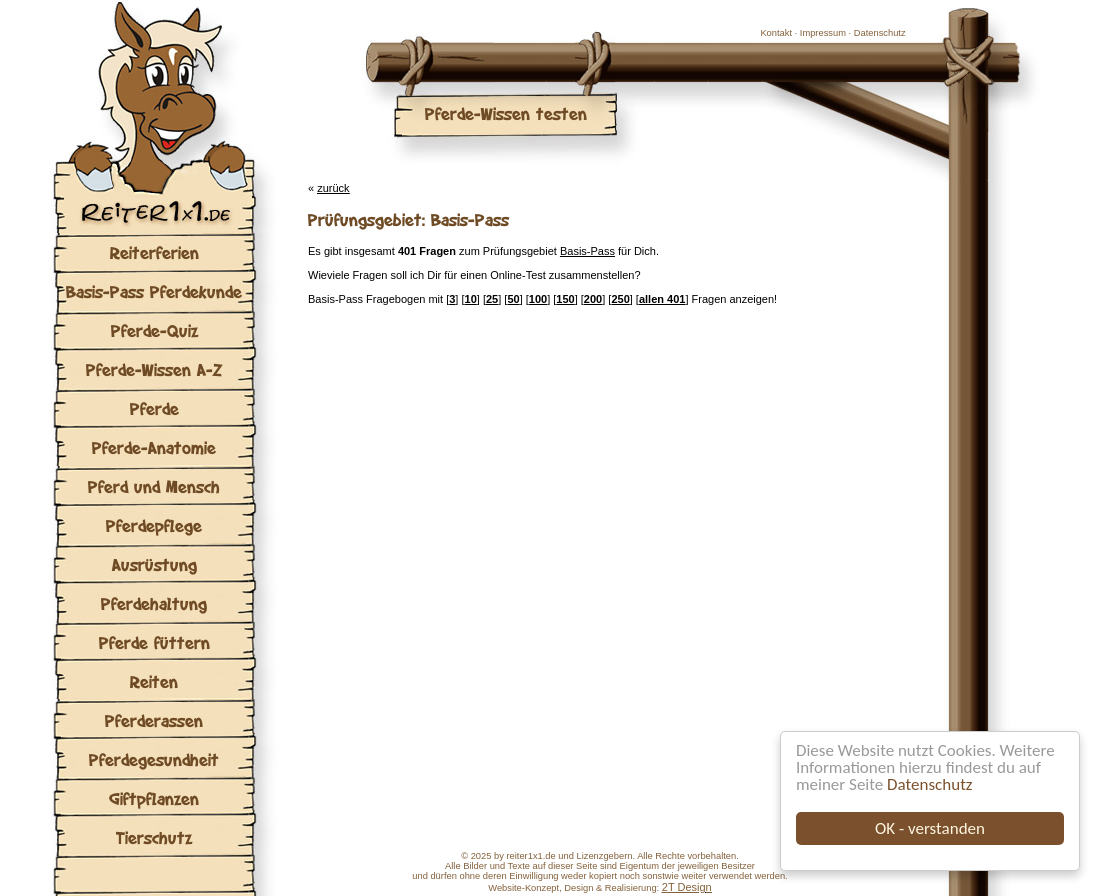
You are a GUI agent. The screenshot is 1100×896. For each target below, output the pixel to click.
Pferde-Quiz (154, 330)
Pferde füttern (154, 642)
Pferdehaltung (154, 603)
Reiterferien (154, 252)
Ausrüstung (154, 564)
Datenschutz (929, 784)
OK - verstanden (930, 828)
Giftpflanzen (154, 798)
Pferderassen (154, 720)
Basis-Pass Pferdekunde (154, 291)
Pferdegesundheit (154, 759)
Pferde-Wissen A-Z (154, 369)
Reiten (154, 681)
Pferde (154, 408)
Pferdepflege (154, 525)
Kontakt (776, 33)
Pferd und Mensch (154, 486)
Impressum (823, 33)
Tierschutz (154, 837)
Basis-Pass (587, 251)
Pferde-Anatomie (154, 447)
